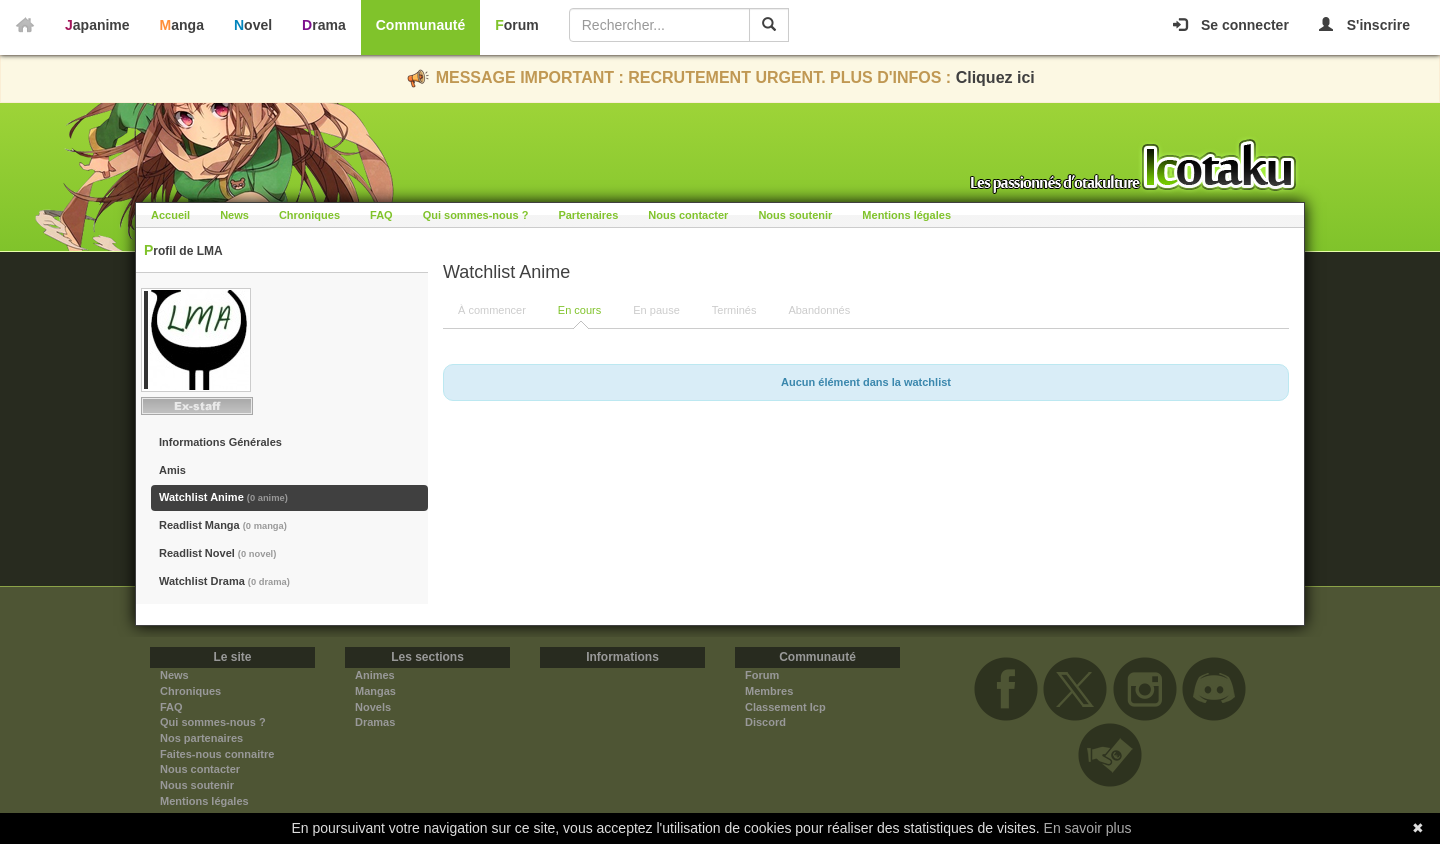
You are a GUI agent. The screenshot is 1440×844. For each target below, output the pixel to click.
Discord (765, 722)
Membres (769, 691)
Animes (375, 675)
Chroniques (309, 215)
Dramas (375, 722)
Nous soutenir (795, 215)
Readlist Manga (223, 525)
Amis (172, 470)
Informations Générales (220, 442)
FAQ (381, 215)
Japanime (97, 25)
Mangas (375, 691)
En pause (656, 310)
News (234, 215)
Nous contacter (688, 215)
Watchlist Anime (223, 497)
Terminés (734, 310)
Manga (182, 25)
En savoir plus (1088, 828)
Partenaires (588, 215)
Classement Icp (785, 707)
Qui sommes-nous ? (476, 215)
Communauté (420, 25)
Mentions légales (906, 215)
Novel (253, 25)
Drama (324, 25)
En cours (579, 310)
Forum (517, 25)
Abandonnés (819, 310)
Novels (373, 707)
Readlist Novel (217, 553)
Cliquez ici (995, 77)
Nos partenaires (201, 738)
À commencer (492, 310)
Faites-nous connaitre (217, 754)
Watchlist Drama (224, 581)
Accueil (170, 215)
